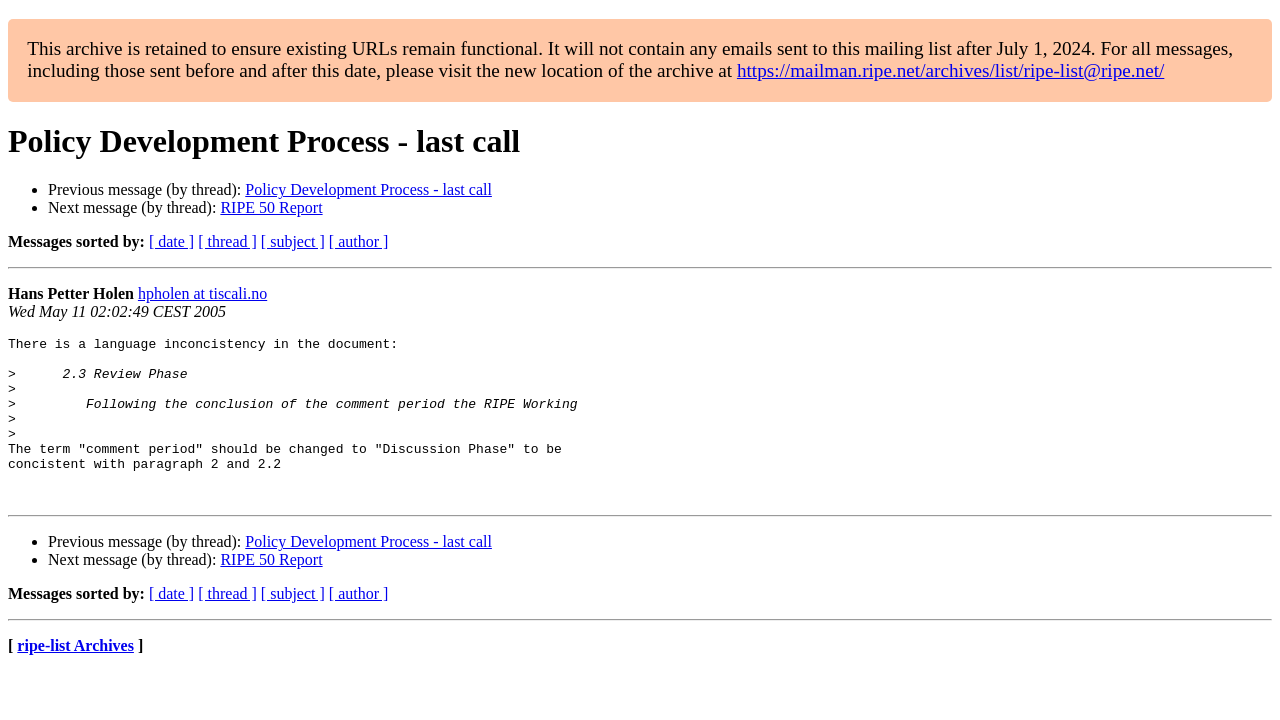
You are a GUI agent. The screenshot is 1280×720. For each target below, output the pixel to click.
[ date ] (171, 241)
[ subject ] (293, 241)
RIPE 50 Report (271, 207)
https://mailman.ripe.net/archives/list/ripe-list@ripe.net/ (950, 70)
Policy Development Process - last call (368, 189)
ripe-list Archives (75, 678)
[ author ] (359, 241)
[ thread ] (227, 241)
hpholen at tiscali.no (202, 293)
